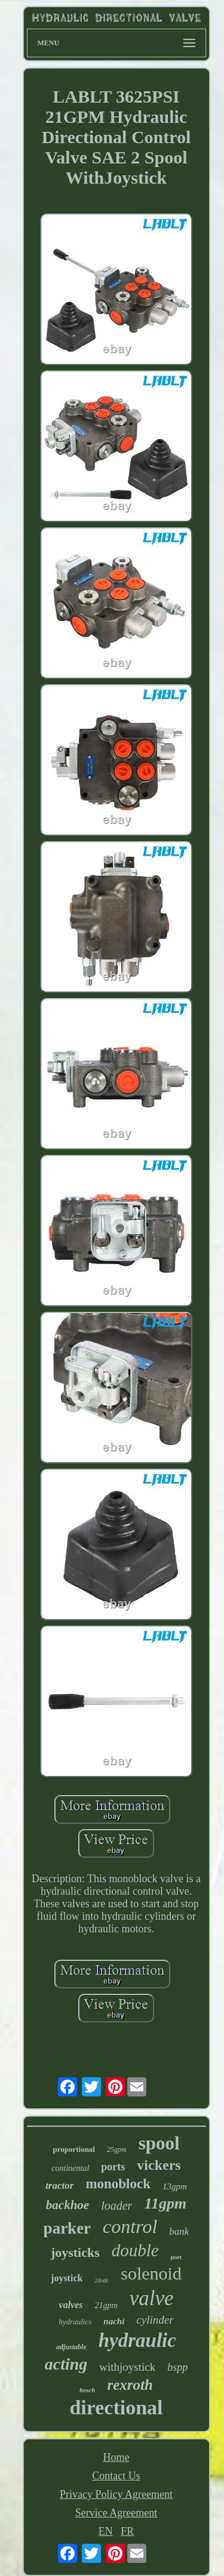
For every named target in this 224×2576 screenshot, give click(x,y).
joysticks (75, 2252)
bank (179, 2231)
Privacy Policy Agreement (116, 2494)
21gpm (106, 2305)
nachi (113, 2321)
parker (67, 2228)
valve (152, 2298)
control (130, 2226)
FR (127, 2531)
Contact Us (116, 2476)
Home (116, 2457)
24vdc (101, 2280)
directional (115, 2407)
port (176, 2256)
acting (66, 2364)
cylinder (154, 2320)
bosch (87, 2389)
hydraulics (75, 2321)
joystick (66, 2278)
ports (113, 2167)
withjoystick (127, 2367)
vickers (158, 2165)
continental (70, 2168)
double (135, 2250)
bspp (177, 2367)
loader (116, 2205)
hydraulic (137, 2340)
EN (106, 2531)
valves (71, 2305)
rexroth (129, 2385)
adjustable (71, 2347)
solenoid (151, 2273)
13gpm (174, 2186)
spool (159, 2143)
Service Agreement (116, 2513)
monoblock (118, 2183)
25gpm (117, 2149)
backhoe (67, 2205)
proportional (74, 2149)
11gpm (165, 2203)
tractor (59, 2185)
